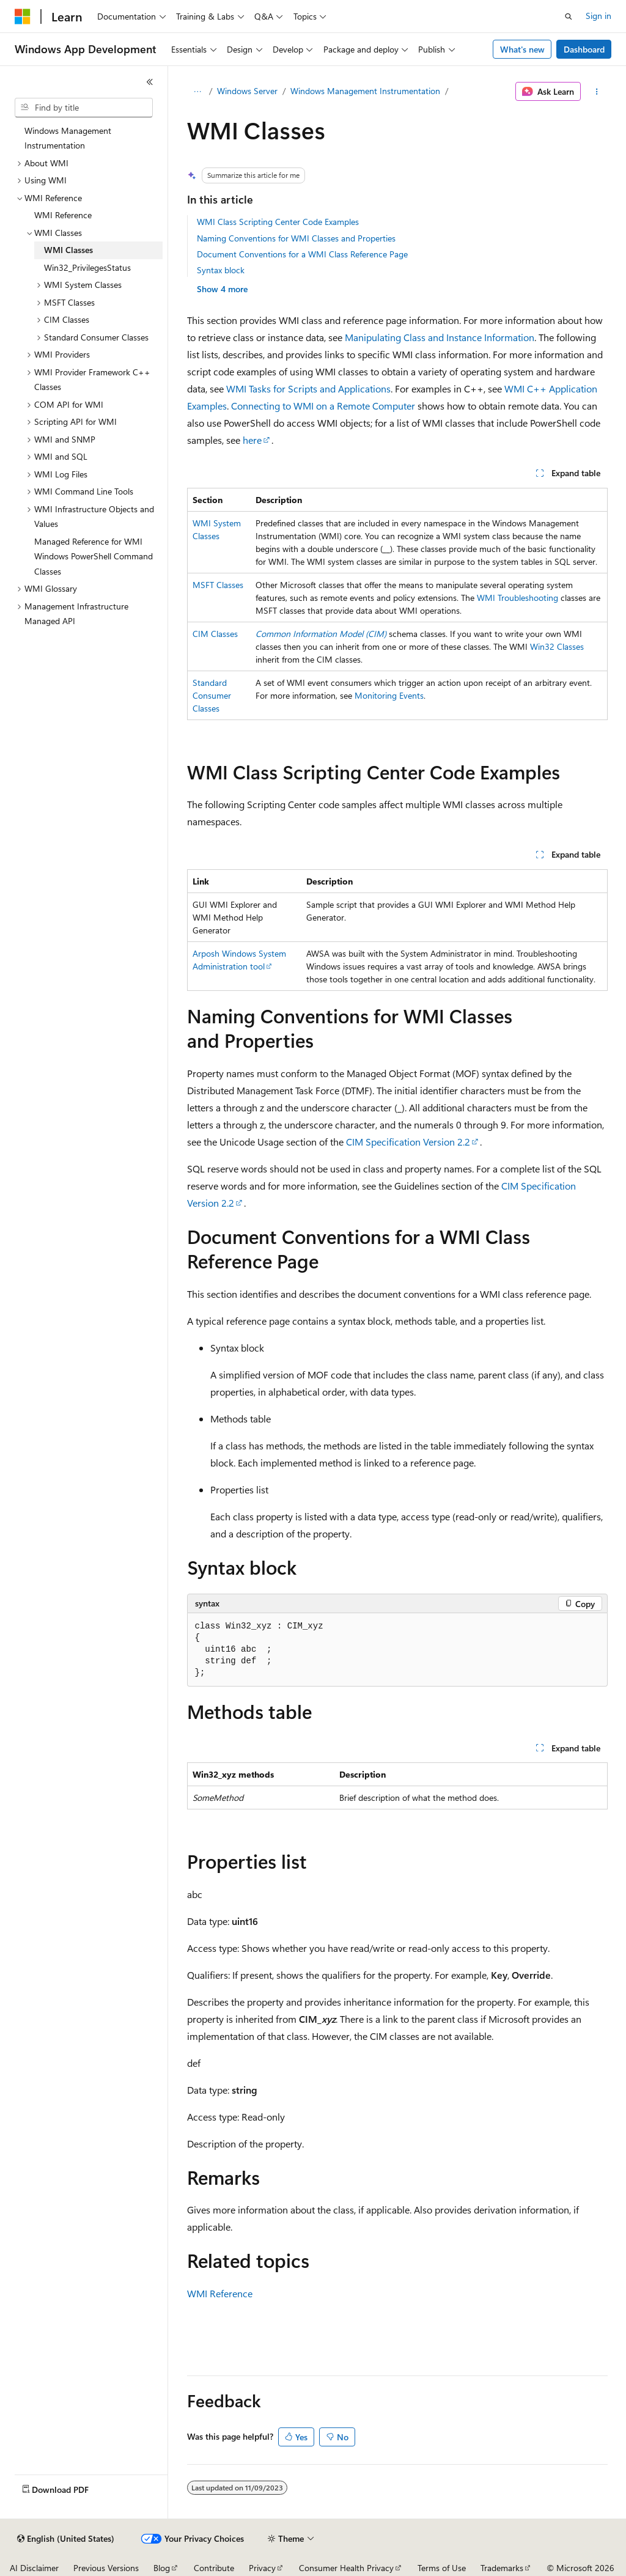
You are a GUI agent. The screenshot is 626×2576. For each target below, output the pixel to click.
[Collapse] (150, 82)
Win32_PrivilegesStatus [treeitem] (87, 267)
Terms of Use (442, 2568)
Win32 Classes (557, 646)
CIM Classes (215, 633)
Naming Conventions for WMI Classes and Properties (296, 238)
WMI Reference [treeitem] (63, 215)
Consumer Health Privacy (346, 2568)
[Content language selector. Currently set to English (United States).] (66, 2538)
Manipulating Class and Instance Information (439, 337)
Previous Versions (106, 2568)
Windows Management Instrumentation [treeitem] (67, 138)
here (252, 439)
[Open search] (568, 17)
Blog (161, 2568)
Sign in (598, 15)
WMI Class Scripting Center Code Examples (278, 221)
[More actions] (596, 91)
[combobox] (84, 107)
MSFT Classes (218, 585)
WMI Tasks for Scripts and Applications (308, 388)
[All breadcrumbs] (197, 91)
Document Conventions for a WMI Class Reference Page (302, 254)
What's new (522, 49)
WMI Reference (219, 2293)
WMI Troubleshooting (517, 597)
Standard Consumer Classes (212, 695)
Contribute (214, 2568)
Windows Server (247, 91)
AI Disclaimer (34, 2568)
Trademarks (502, 2568)
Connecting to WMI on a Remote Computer (323, 405)
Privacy (262, 2568)
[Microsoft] (23, 16)
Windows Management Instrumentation (365, 91)
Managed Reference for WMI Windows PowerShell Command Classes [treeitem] (93, 556)
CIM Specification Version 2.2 (408, 1141)
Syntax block (221, 270)
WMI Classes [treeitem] (68, 250)
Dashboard (584, 49)
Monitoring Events (389, 695)
